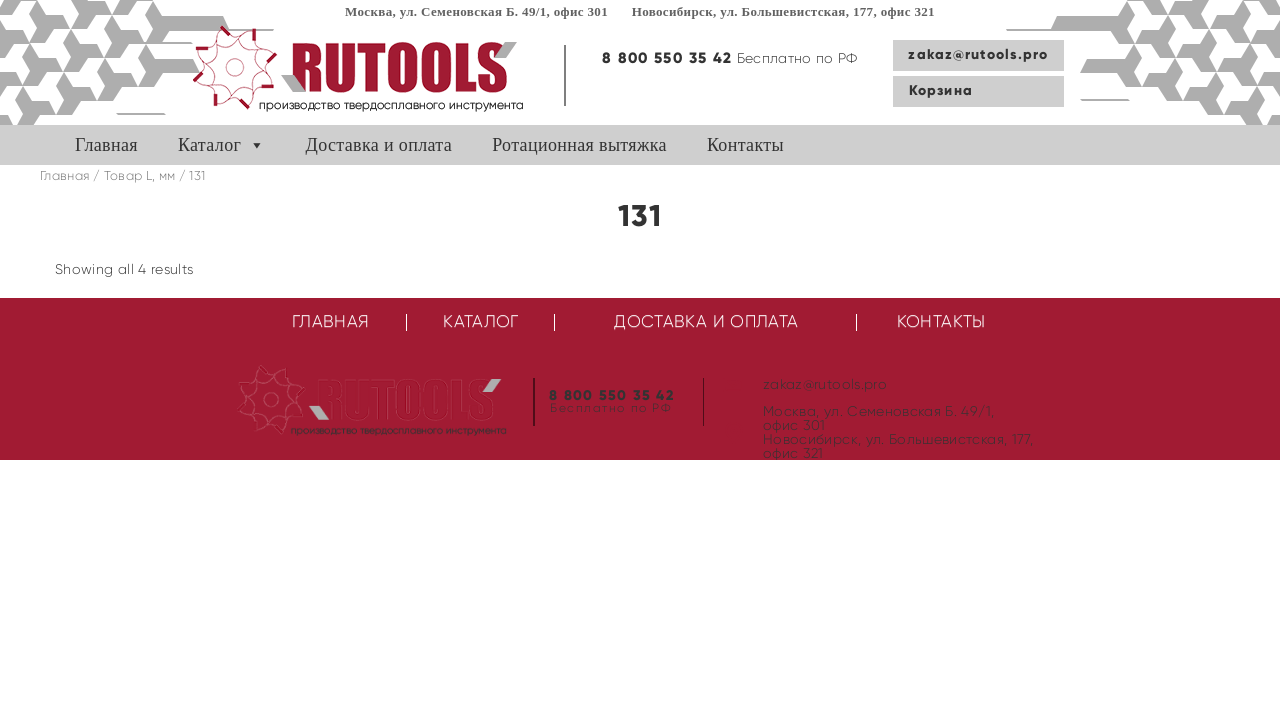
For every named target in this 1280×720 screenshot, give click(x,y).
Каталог (209, 145)
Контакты (745, 145)
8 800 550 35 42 (667, 58)
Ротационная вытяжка (579, 145)
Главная (106, 145)
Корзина (941, 91)
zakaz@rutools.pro (978, 55)
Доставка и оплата (379, 145)
